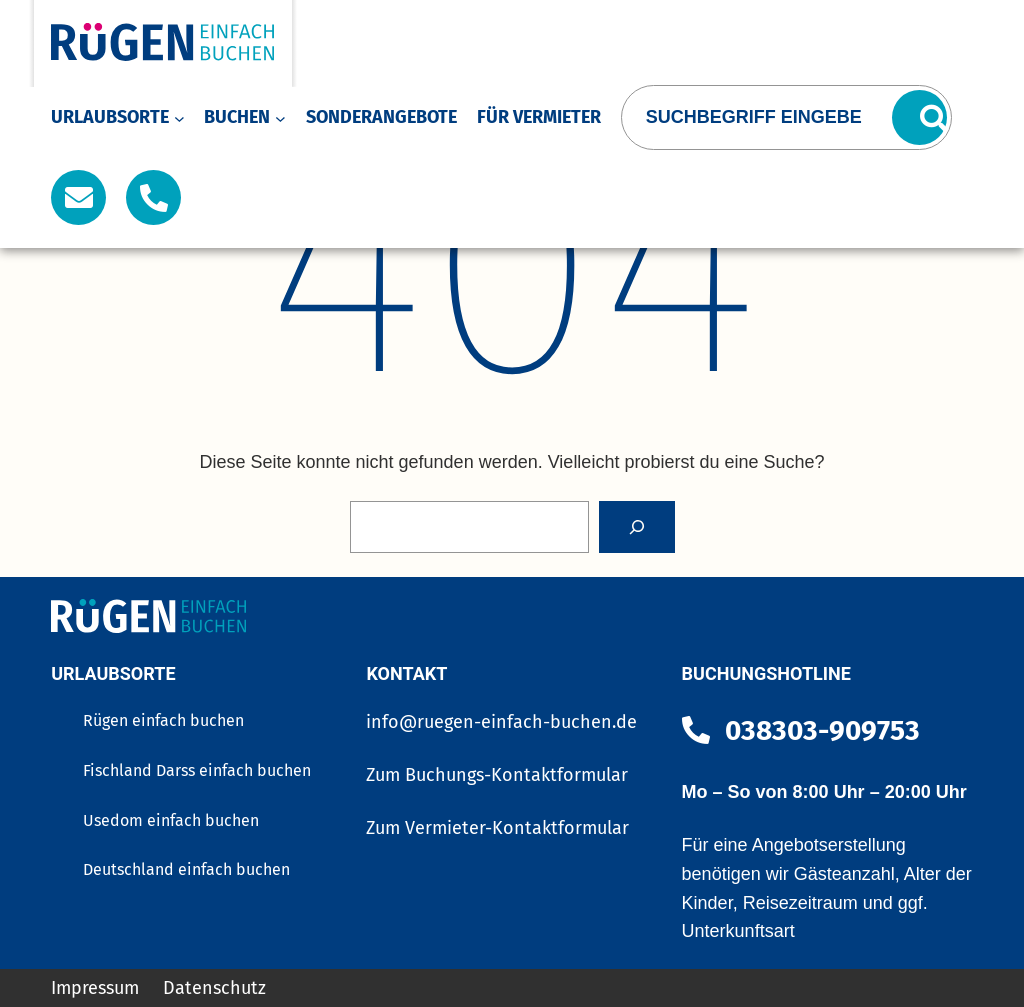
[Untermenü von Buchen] (280, 117)
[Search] (637, 527)
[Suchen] (919, 117)
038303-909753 (822, 730)
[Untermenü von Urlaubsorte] (179, 117)
